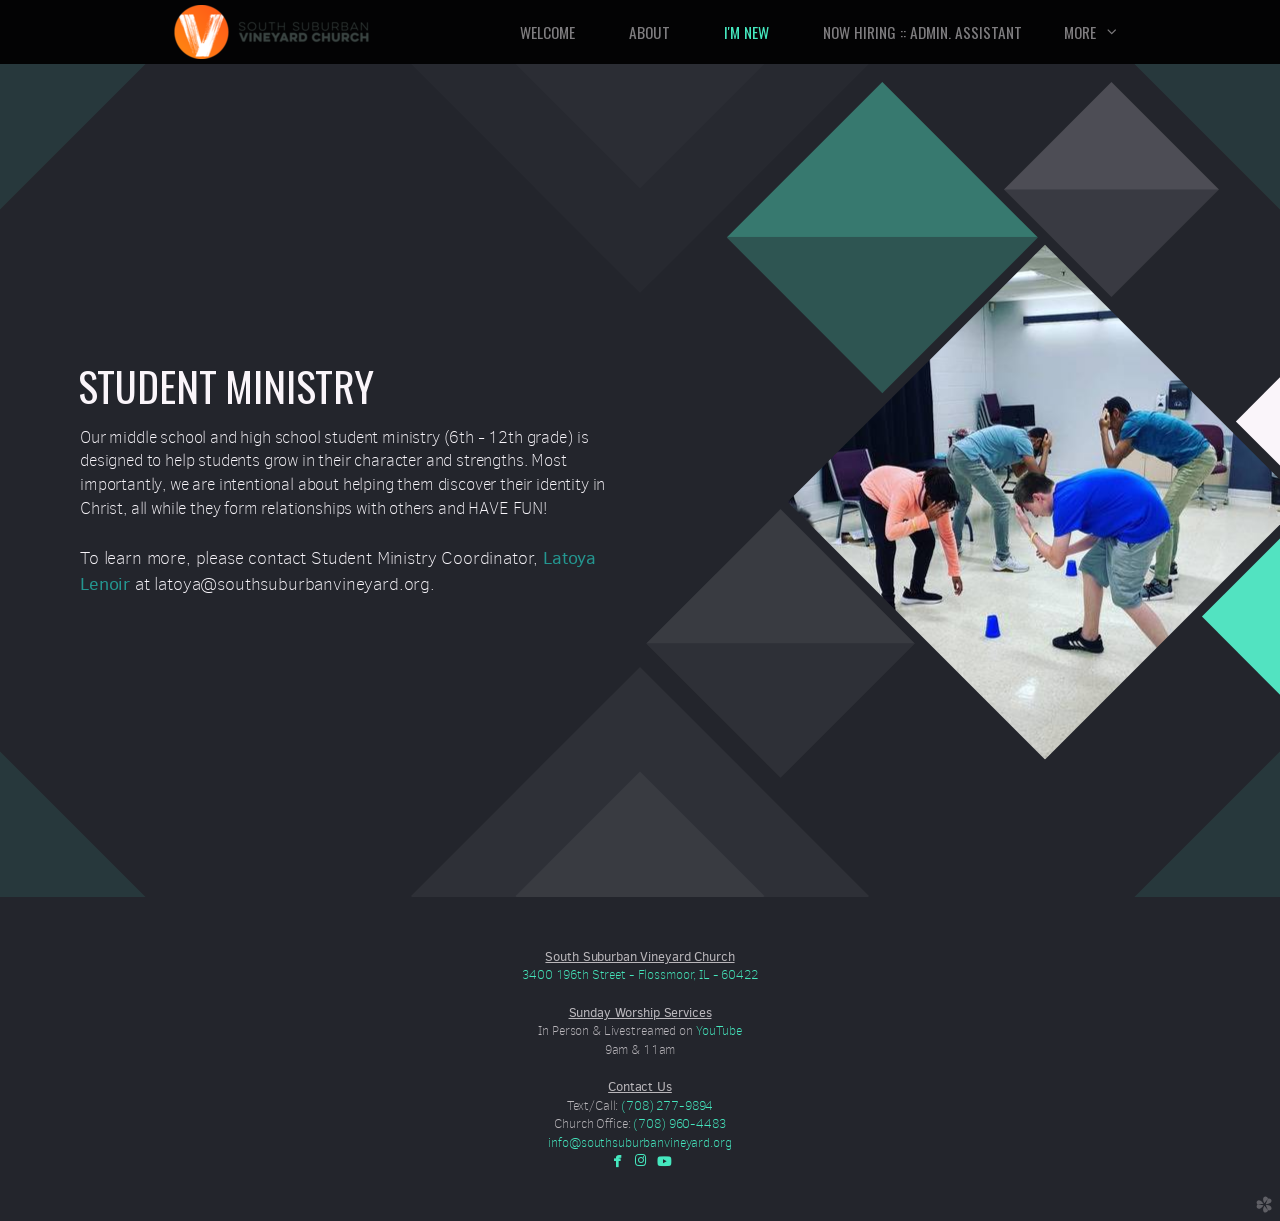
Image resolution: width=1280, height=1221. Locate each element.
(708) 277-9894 (667, 1105)
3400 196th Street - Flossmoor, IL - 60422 (640, 974)
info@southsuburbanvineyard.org (639, 1142)
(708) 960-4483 (679, 1123)
